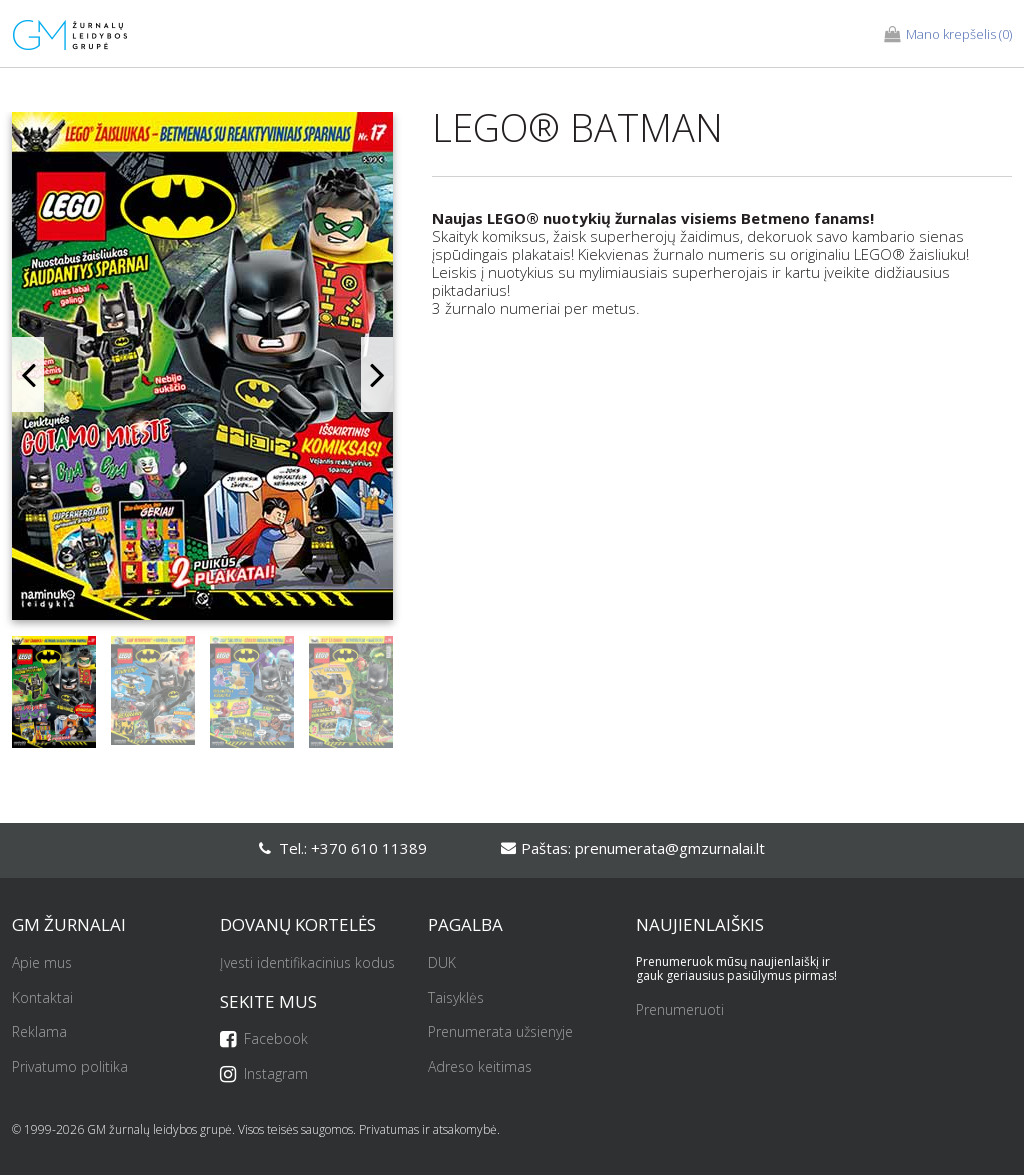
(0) (948, 35)
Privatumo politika (70, 1067)
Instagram (264, 1074)
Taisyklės (456, 998)
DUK (442, 963)
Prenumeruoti (680, 1010)
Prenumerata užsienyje (500, 1032)
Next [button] (377, 374)
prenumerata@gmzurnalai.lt (670, 848)
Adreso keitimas (480, 1067)
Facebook (264, 1039)
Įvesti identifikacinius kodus (307, 963)
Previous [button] (28, 374)
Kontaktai (42, 998)
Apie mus (42, 963)
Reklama (39, 1032)
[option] (202, 374)
